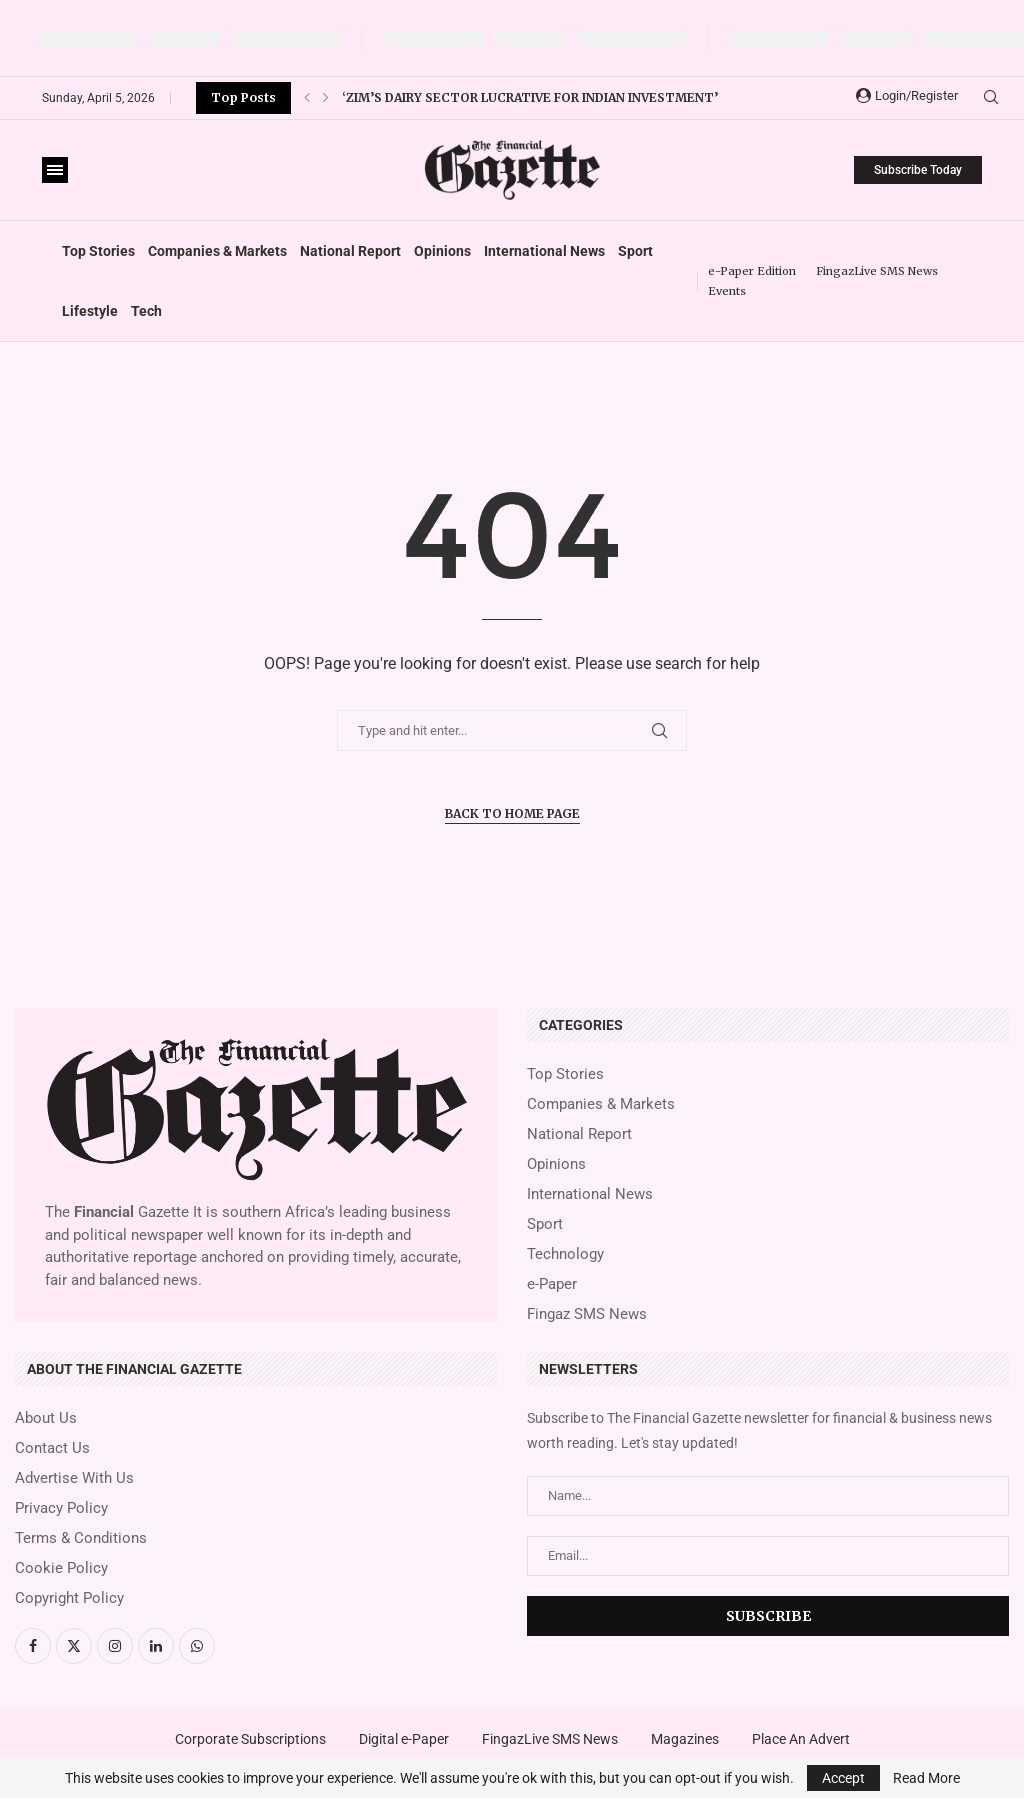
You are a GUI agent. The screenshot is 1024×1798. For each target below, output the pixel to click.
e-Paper (552, 1284)
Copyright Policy (69, 1598)
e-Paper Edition (752, 271)
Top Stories (98, 251)
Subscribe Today (918, 170)
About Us (46, 1418)
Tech (146, 311)
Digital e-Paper (404, 1739)
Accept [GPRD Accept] (843, 1778)
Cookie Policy (61, 1568)
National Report (350, 251)
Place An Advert (801, 1739)
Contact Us (52, 1448)
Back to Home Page (512, 813)
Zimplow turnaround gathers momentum (492, 97)
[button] (307, 98)
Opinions (442, 251)
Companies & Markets (217, 251)
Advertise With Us (74, 1478)
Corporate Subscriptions (250, 1739)
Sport (635, 251)
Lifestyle (90, 311)
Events (727, 291)
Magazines (685, 1739)
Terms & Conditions (81, 1538)
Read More (926, 1778)
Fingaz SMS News (587, 1314)
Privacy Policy (61, 1508)
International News (544, 251)
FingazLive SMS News (877, 271)
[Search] (991, 98)
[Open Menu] (55, 170)
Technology (565, 1254)
